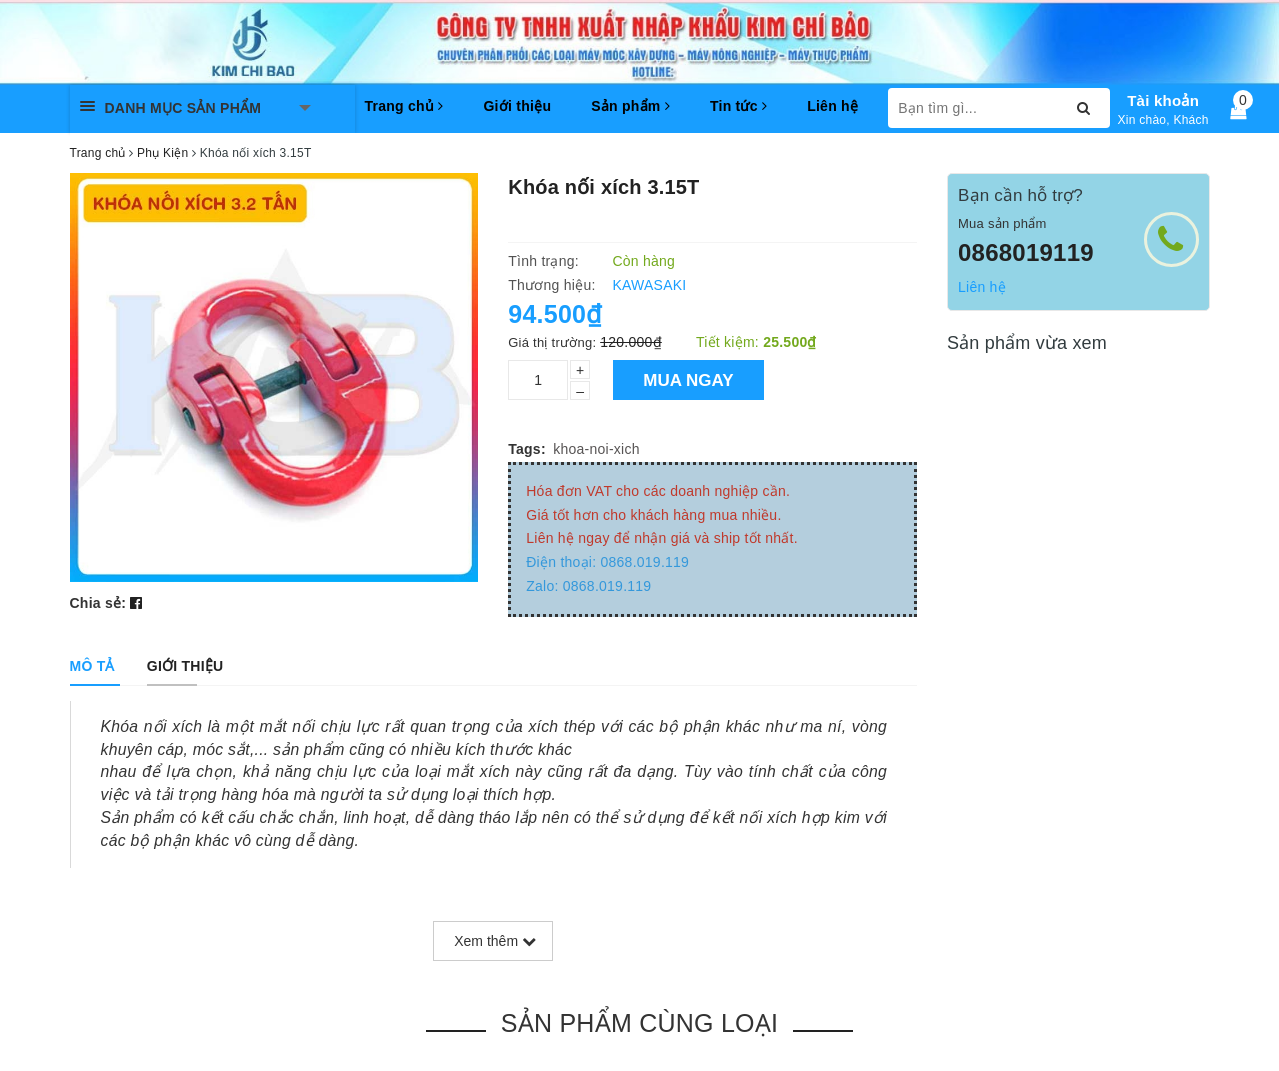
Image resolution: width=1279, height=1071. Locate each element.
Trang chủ (404, 106)
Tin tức (738, 106)
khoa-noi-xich (596, 449)
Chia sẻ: (98, 603)
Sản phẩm (630, 106)
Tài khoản (1163, 100)
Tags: (527, 449)
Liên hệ (832, 106)
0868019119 (1026, 252)
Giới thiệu (517, 106)
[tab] (92, 666)
